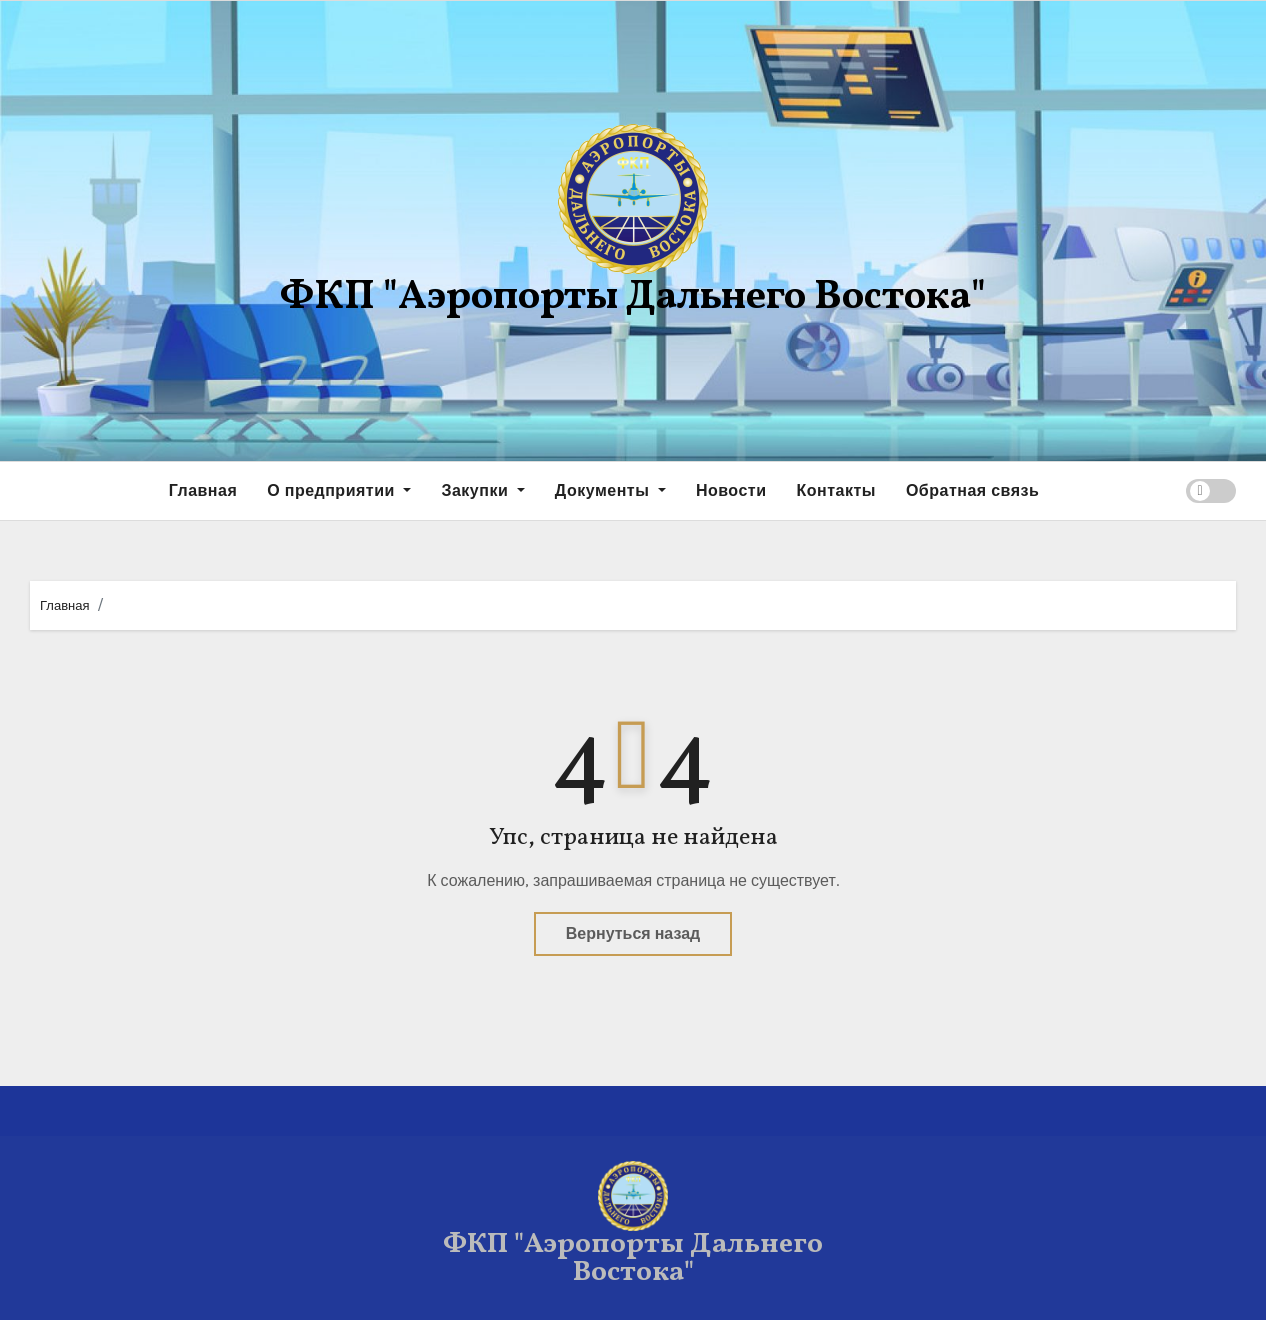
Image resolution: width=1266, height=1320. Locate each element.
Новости (731, 490)
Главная (203, 490)
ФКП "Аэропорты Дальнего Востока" (633, 298)
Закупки (482, 490)
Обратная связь (972, 490)
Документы (610, 490)
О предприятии (339, 490)
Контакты (835, 490)
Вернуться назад (633, 933)
